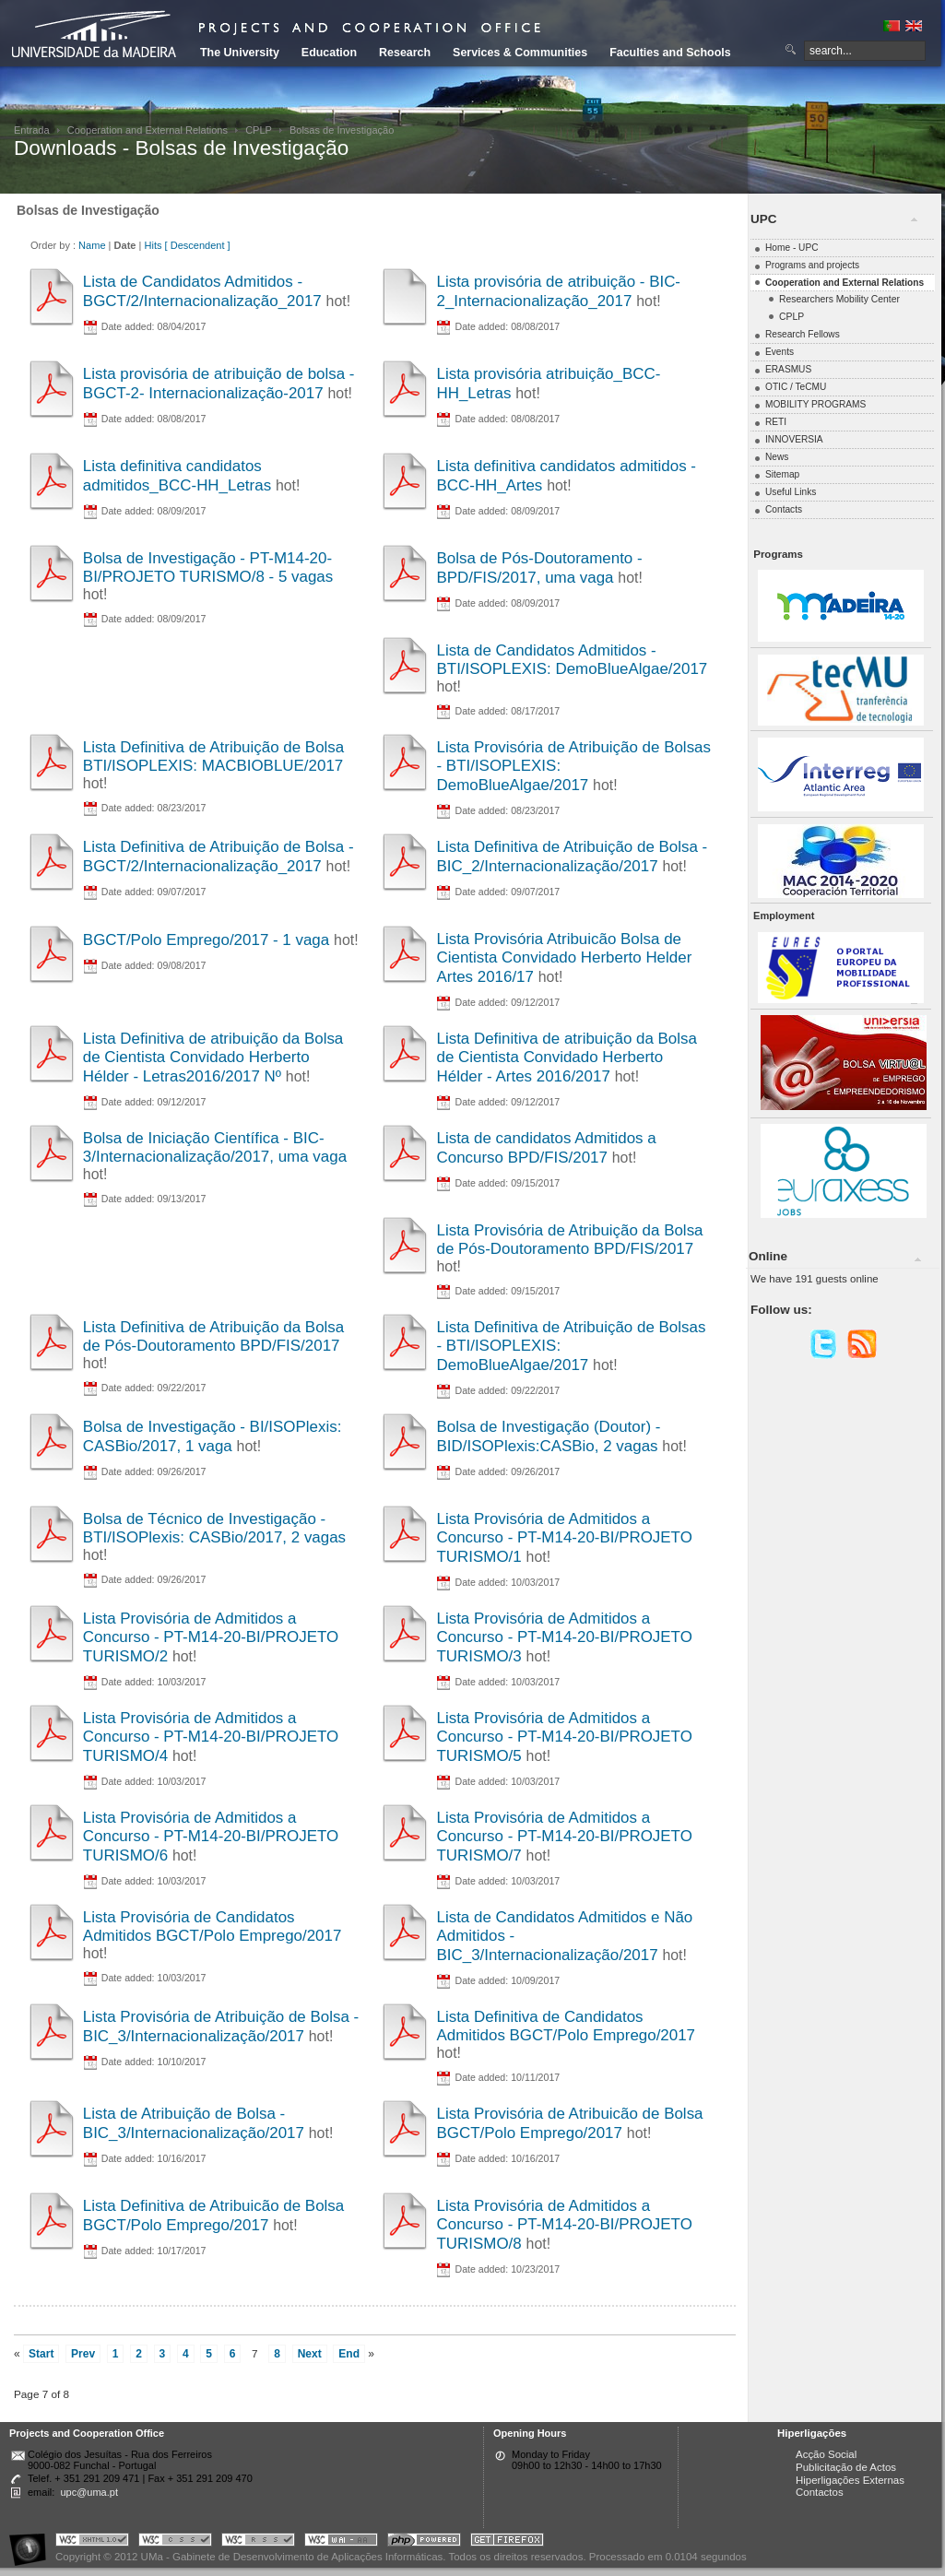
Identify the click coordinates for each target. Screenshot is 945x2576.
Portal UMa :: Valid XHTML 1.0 (92, 2542)
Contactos (820, 2492)
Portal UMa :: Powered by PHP (424, 2542)
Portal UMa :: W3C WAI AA (341, 2542)
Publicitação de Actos (846, 2467)
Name (91, 245)
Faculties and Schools (669, 52)
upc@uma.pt (89, 2492)
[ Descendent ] (197, 245)
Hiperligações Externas (850, 2480)
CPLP (258, 130)
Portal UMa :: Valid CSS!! (175, 2542)
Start (41, 2353)
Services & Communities (520, 52)
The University (239, 52)
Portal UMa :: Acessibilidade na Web (32, 2542)
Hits (152, 245)
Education (329, 52)
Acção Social (826, 2454)
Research (405, 52)
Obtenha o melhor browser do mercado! (507, 2542)
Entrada (32, 130)
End (349, 2353)
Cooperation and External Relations (147, 130)
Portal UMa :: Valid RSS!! (258, 2542)
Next (310, 2353)
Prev (83, 2353)
